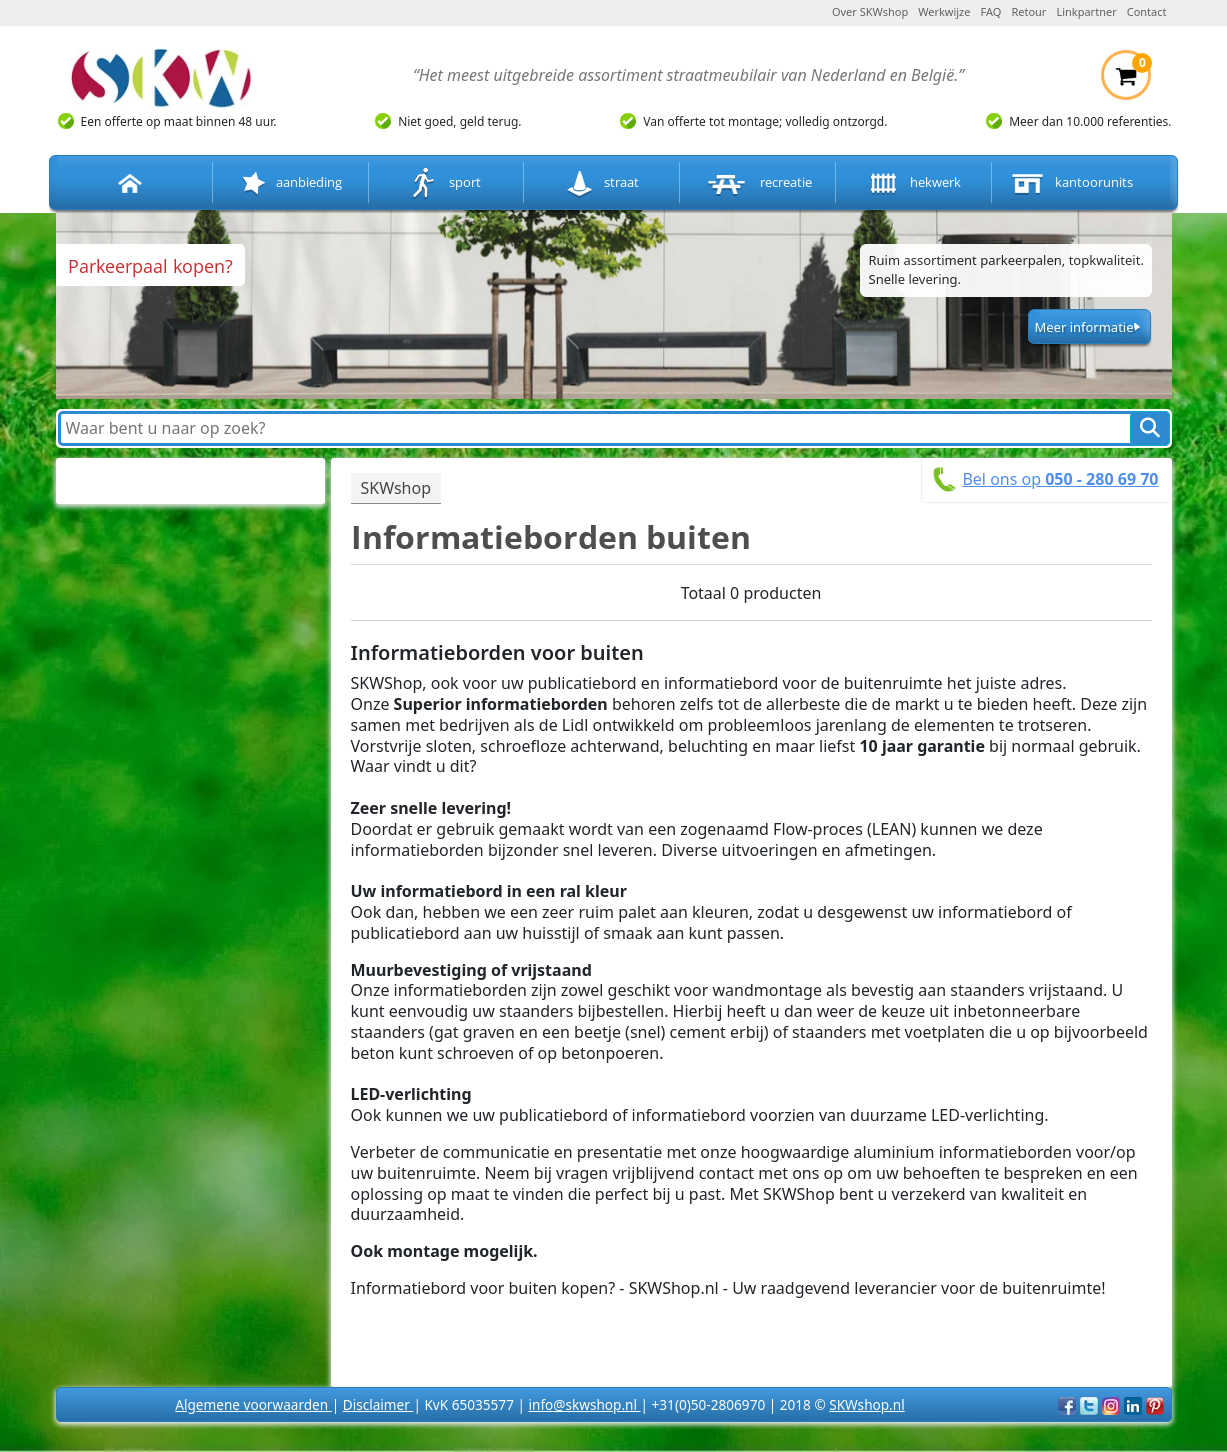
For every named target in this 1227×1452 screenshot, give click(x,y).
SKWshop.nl (866, 1404)
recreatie (758, 183)
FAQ (991, 11)
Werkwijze (944, 11)
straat (601, 183)
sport (445, 183)
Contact (1147, 11)
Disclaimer (378, 1404)
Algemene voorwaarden (253, 1404)
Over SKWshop (870, 11)
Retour (1028, 11)
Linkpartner (1086, 11)
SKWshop (396, 488)
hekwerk (913, 183)
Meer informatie (1083, 327)
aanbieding (290, 183)
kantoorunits (1070, 183)
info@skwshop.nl (584, 1404)
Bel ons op (1060, 479)
